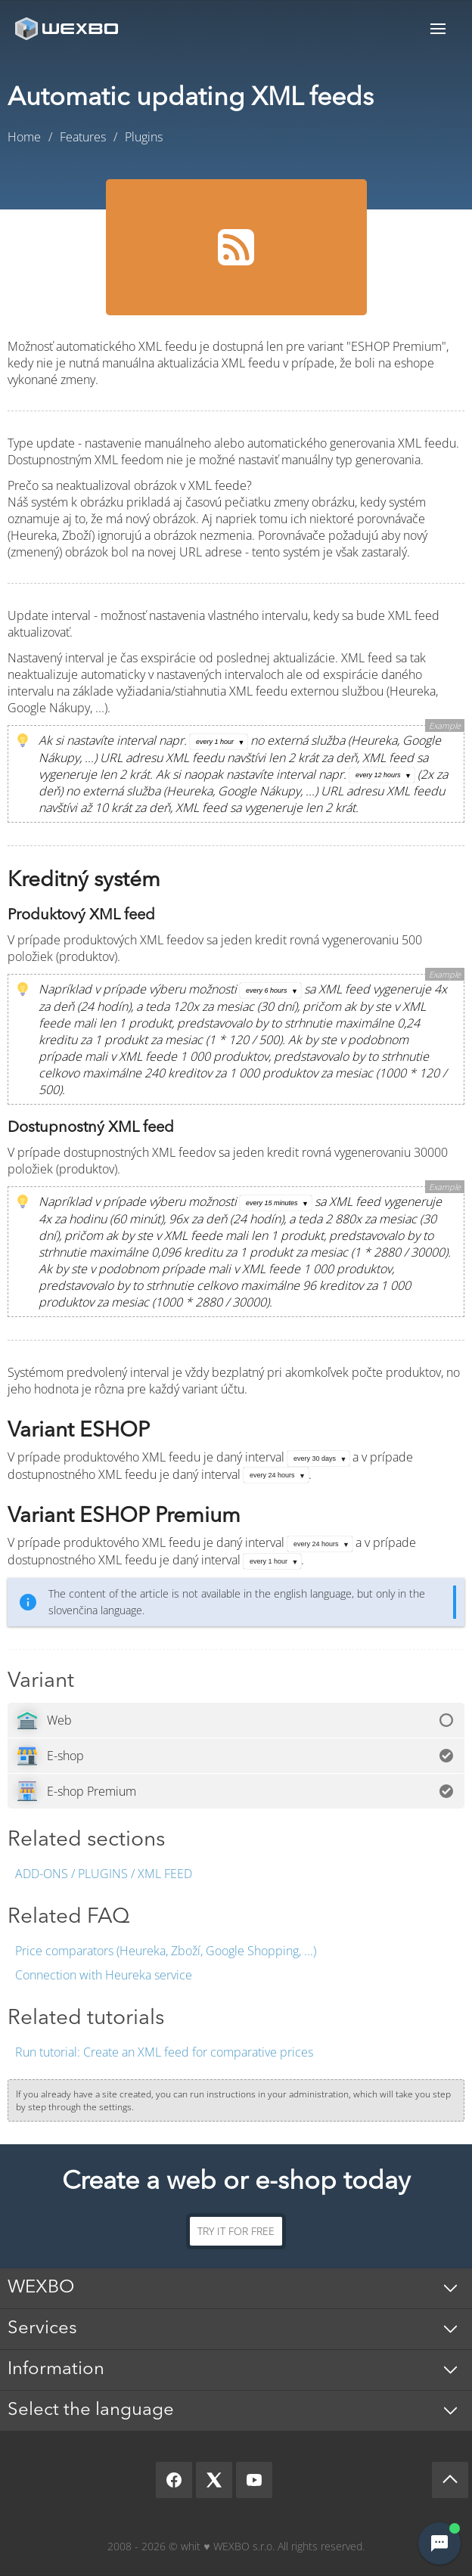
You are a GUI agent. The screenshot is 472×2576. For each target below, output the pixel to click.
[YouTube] (254, 2480)
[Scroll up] (450, 2480)
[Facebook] (174, 2480)
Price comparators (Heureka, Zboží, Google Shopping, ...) (165, 1950)
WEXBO (41, 2288)
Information (56, 2370)
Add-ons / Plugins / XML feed (103, 1873)
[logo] (68, 28)
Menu (437, 28)
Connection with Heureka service (103, 1975)
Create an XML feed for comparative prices (164, 2052)
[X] (214, 2480)
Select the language (91, 2410)
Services (42, 2329)
